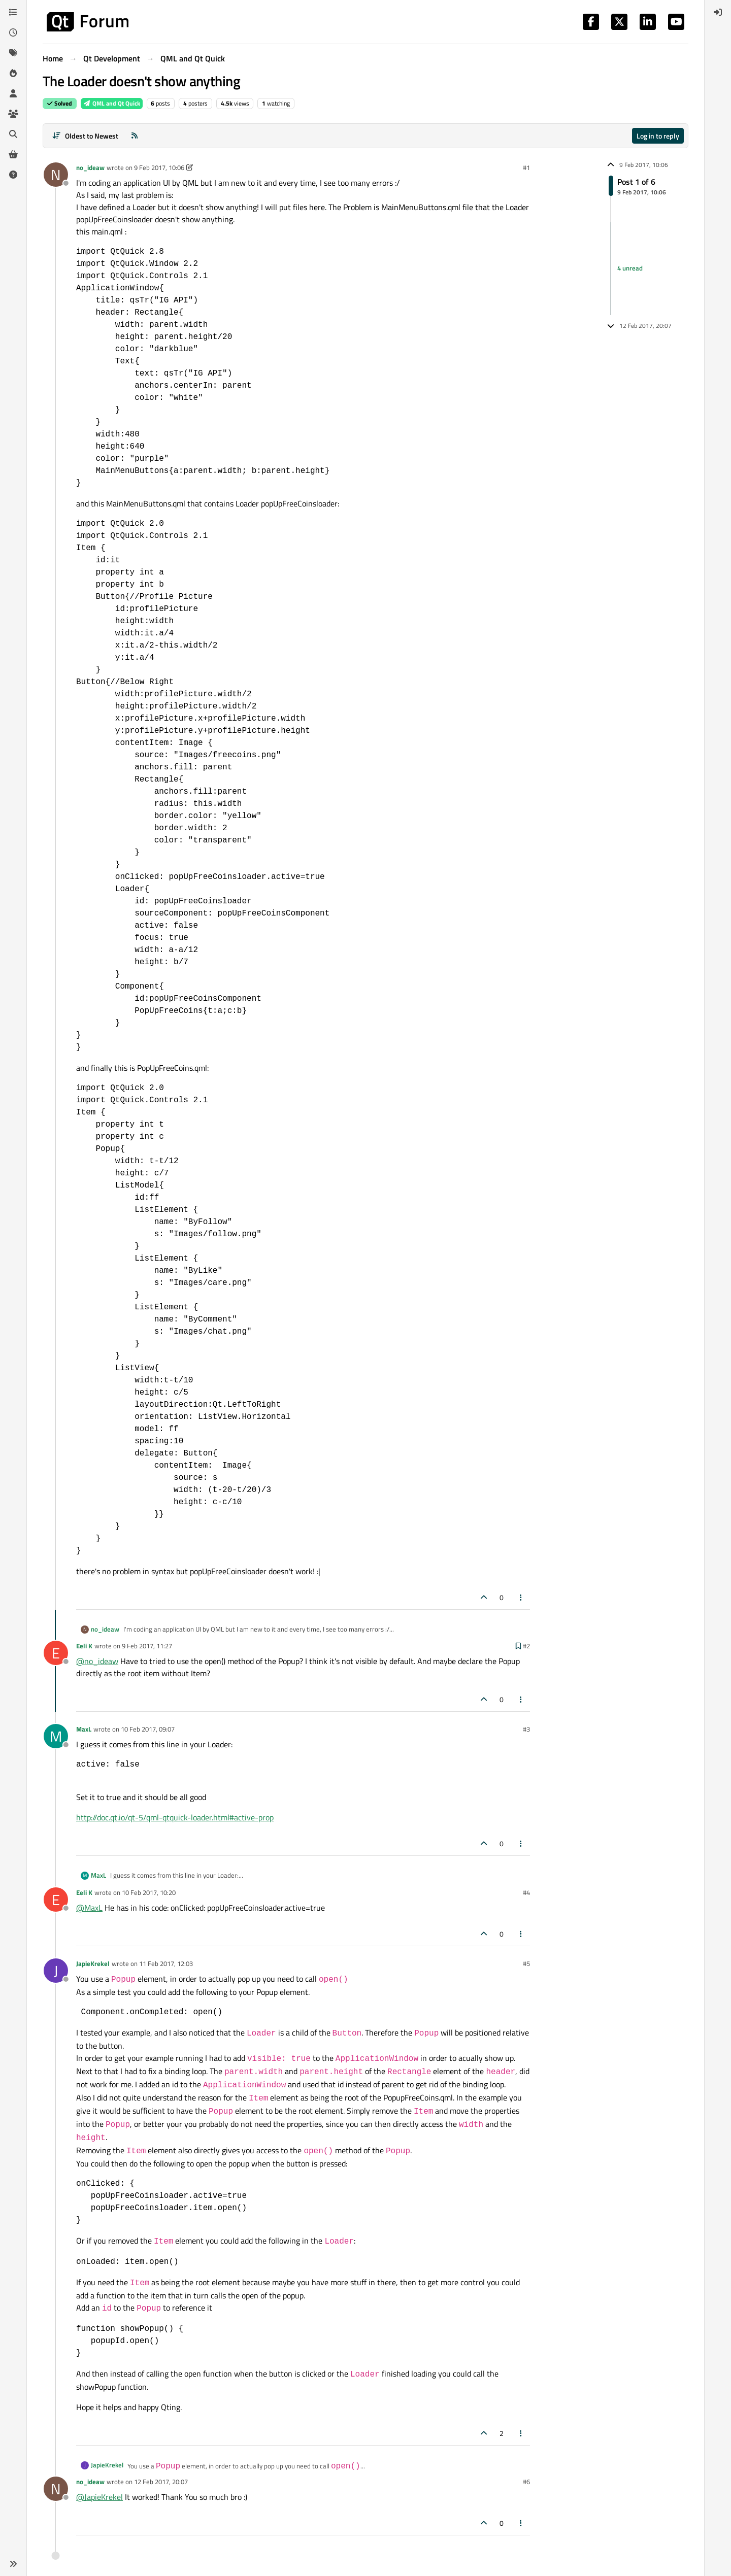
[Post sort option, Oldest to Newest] (85, 136)
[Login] (718, 12)
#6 (526, 2482)
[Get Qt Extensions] (13, 154)
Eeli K (84, 1646)
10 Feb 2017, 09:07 (148, 1729)
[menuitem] (718, 12)
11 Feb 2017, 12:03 (166, 1963)
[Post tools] (521, 1597)
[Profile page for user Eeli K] (56, 1653)
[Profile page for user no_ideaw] (56, 174)
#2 (526, 1646)
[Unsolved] (13, 174)
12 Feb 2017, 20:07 (161, 2482)
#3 (526, 1729)
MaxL (83, 1729)
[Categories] (13, 12)
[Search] (13, 134)
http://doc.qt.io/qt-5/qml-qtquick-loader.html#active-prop (175, 1817)
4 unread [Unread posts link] (630, 268)
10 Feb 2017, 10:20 (149, 1892)
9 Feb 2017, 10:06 (159, 167)
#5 (526, 1963)
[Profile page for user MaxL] (56, 1736)
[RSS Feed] (134, 136)
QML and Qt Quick (111, 103)
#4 (526, 1892)
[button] (13, 2564)
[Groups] (13, 114)
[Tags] (13, 53)
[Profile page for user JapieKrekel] (56, 1970)
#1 (526, 167)
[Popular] (13, 73)
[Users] (13, 93)
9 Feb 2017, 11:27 (147, 1646)
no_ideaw (90, 167)
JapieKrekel (93, 1963)
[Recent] (13, 32)
